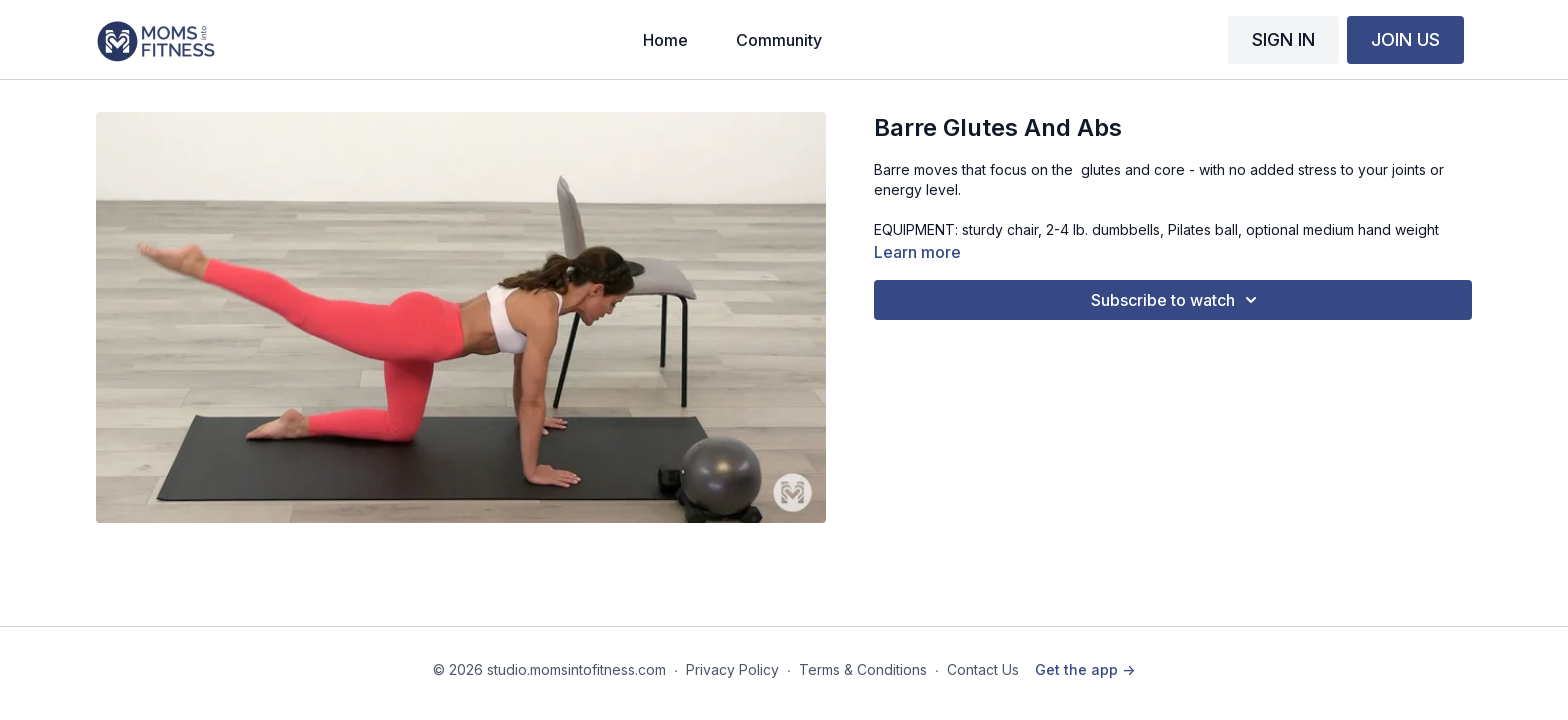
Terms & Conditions (863, 669)
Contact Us (983, 669)
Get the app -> (1085, 669)
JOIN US (1405, 39)
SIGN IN (1283, 39)
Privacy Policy (732, 669)
